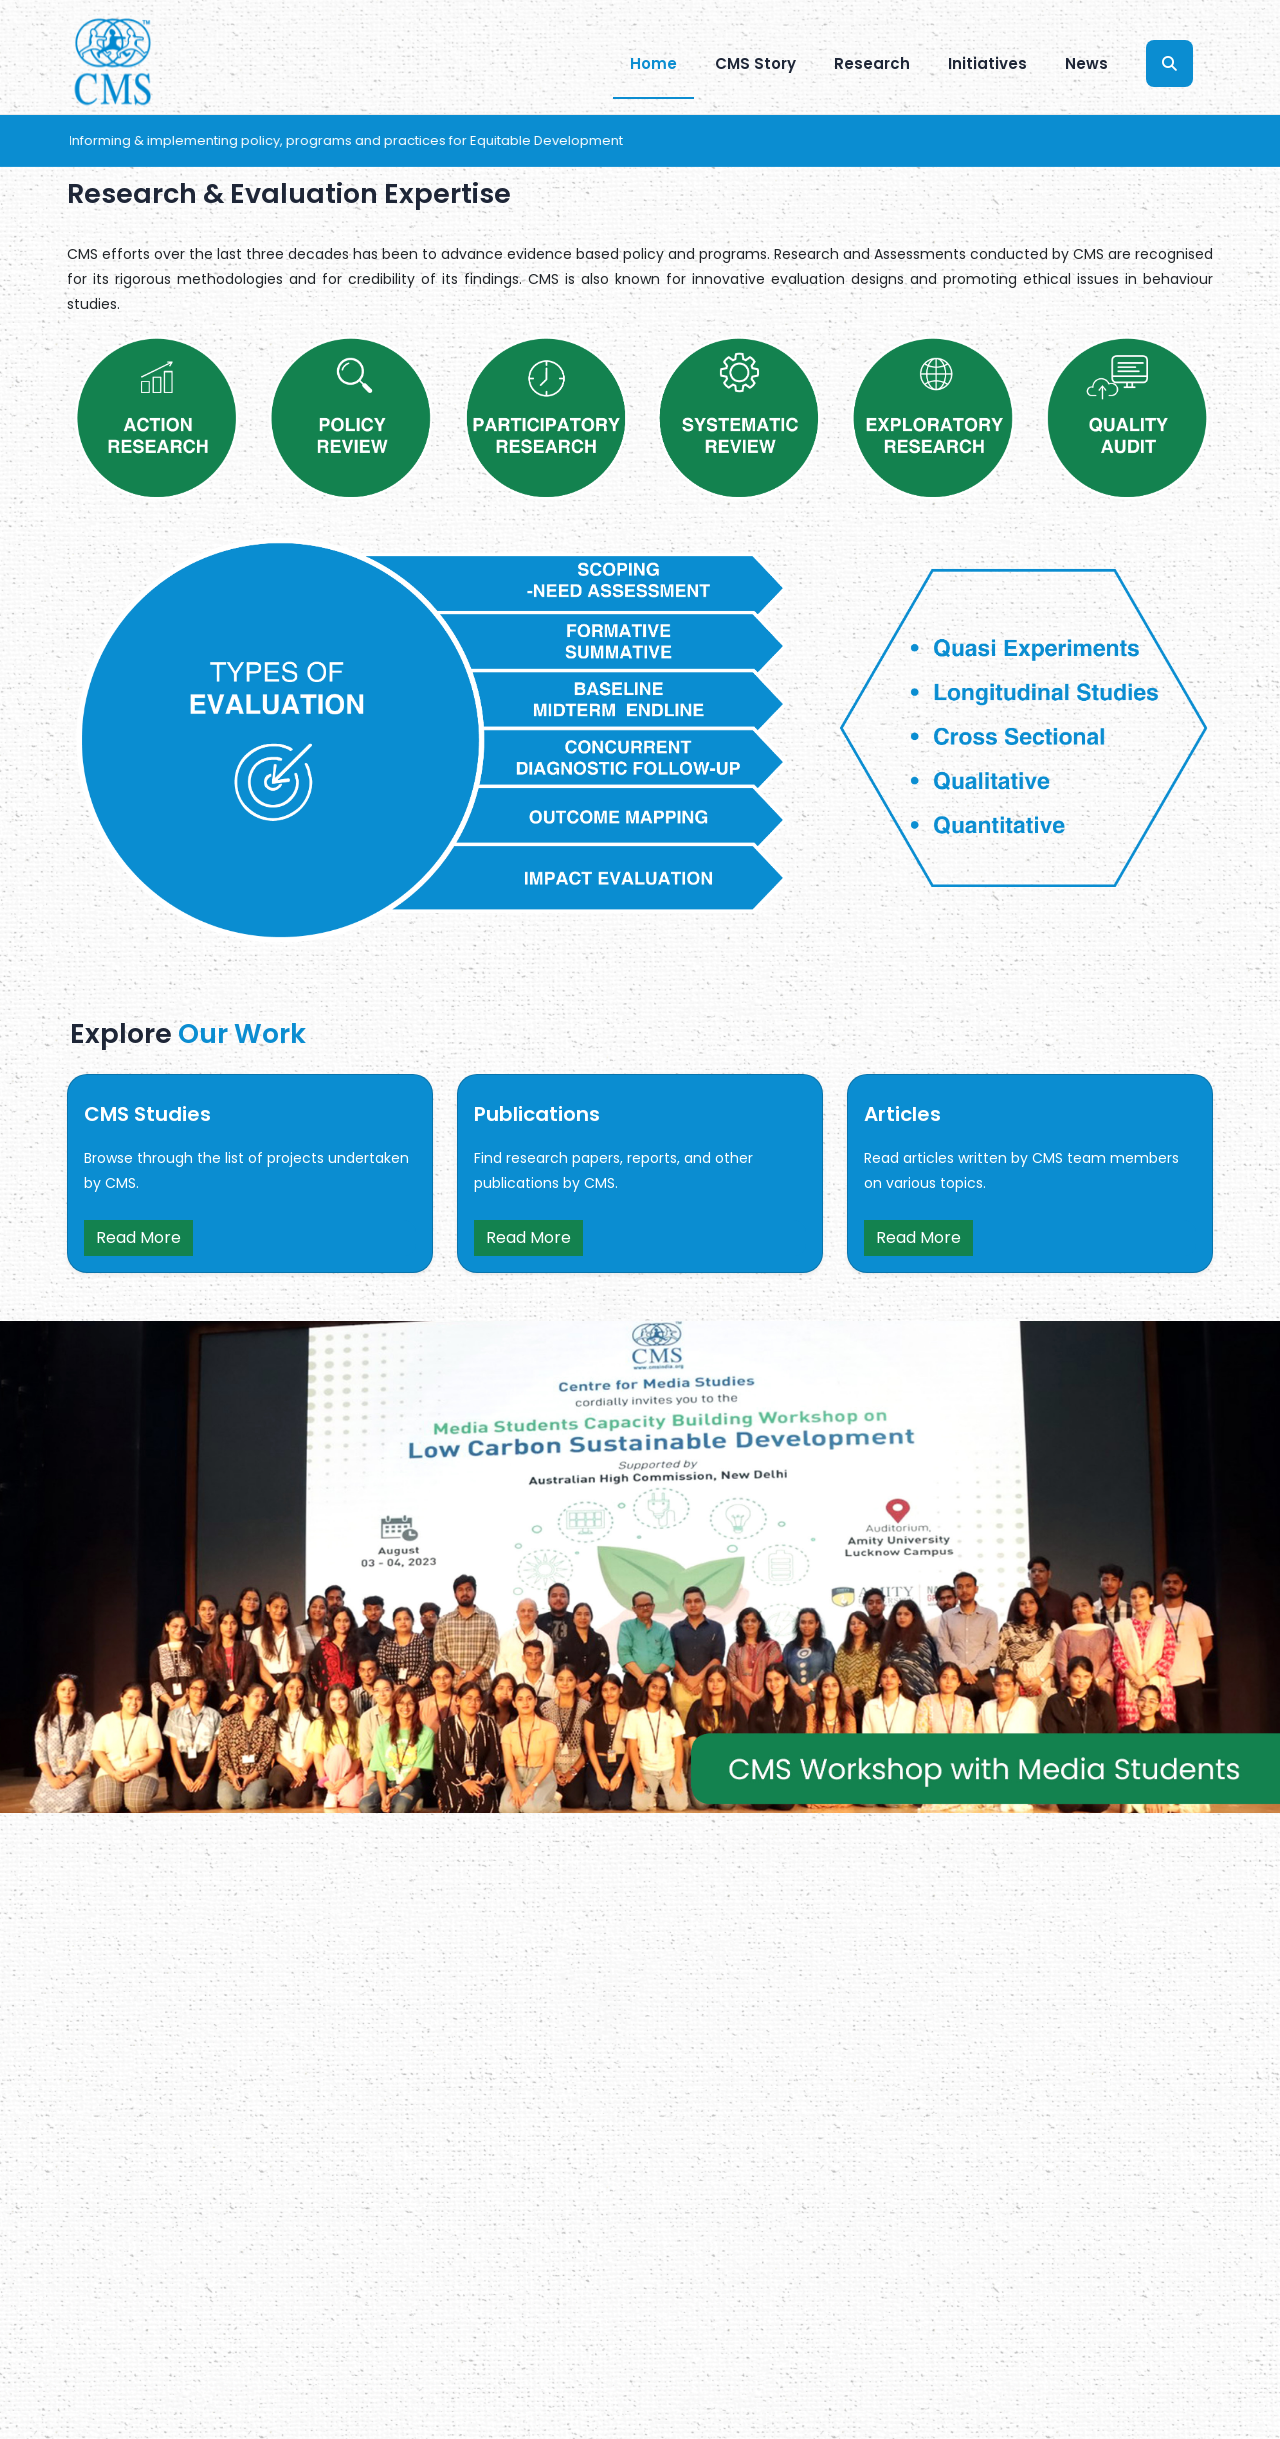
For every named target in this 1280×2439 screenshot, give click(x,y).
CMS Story (755, 63)
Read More (138, 1237)
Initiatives (987, 63)
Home (653, 63)
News (1086, 63)
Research (872, 63)
